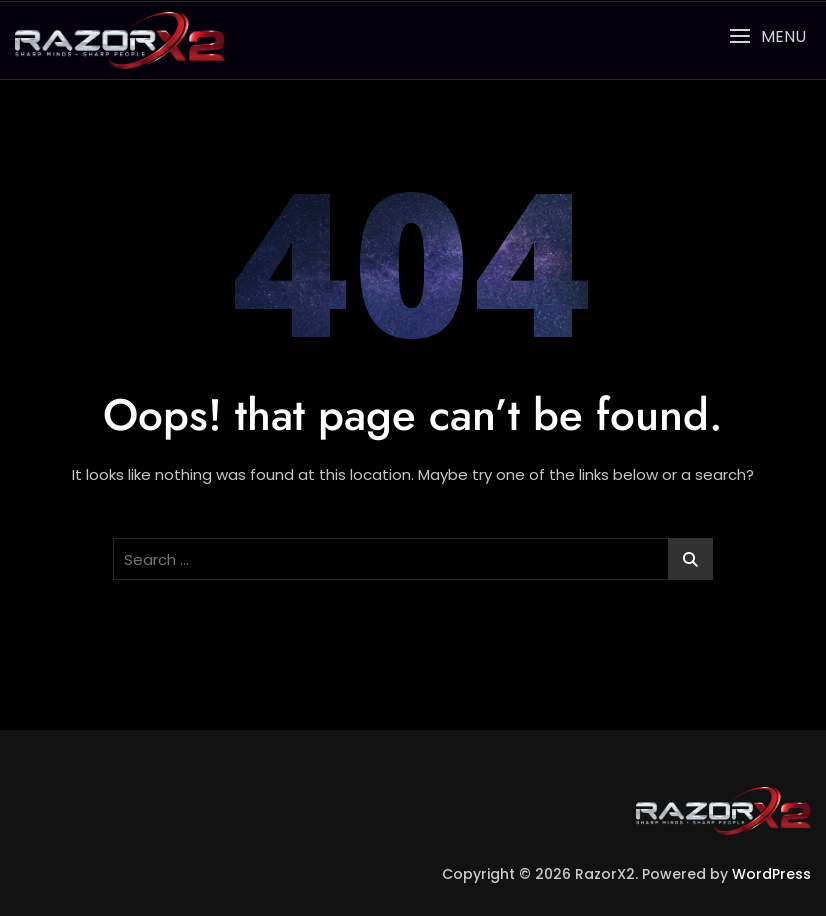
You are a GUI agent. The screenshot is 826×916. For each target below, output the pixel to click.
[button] (767, 36)
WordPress (771, 874)
